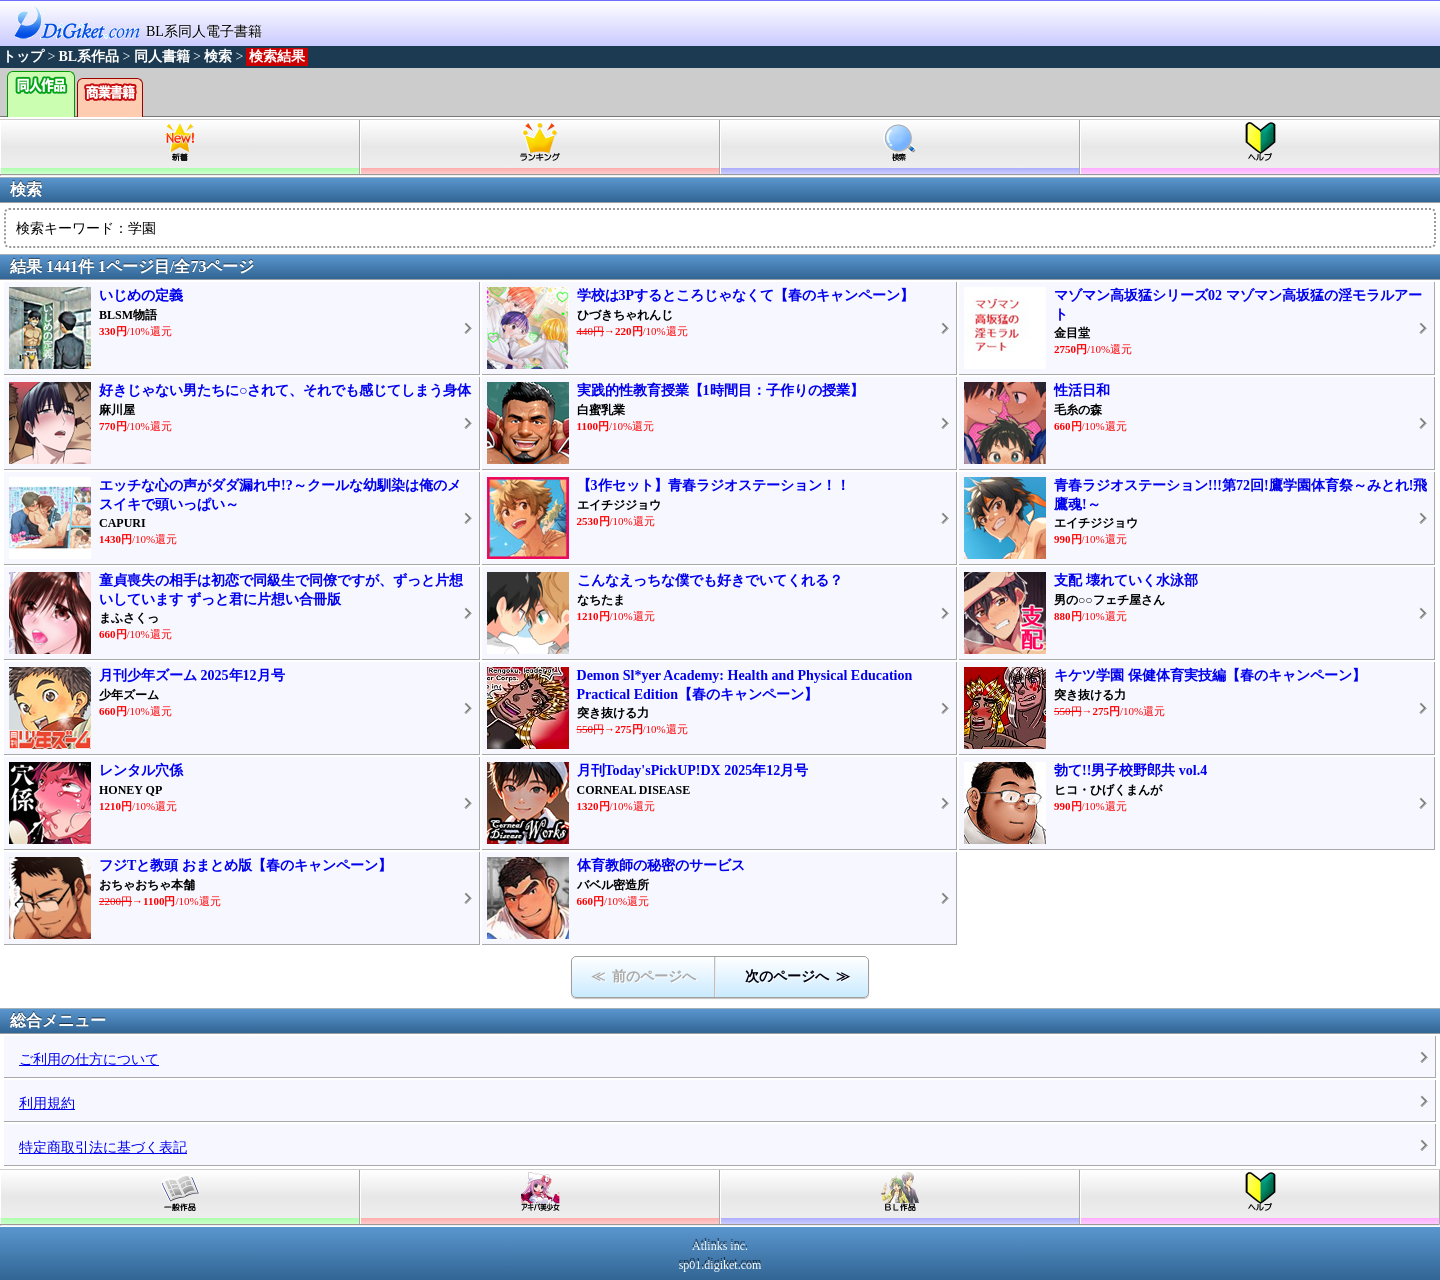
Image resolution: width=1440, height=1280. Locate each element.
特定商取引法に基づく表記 (103, 1147)
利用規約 (47, 1103)
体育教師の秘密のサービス (661, 865)
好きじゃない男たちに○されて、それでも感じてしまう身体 (285, 390)
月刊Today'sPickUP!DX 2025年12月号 (693, 770)
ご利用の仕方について (89, 1059)
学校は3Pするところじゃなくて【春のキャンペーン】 (746, 295)
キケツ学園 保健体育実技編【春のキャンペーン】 (1210, 675)
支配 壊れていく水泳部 (1126, 580)
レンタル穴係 (141, 770)
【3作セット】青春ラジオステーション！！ (713, 485)
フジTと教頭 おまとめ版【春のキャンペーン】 (245, 865)
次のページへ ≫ (797, 976)
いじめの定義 (141, 295)
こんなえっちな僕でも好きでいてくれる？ (710, 580)
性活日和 (1082, 390)
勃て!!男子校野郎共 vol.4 (1130, 770)
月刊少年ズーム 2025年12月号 (192, 675)
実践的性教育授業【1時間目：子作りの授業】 (720, 390)
